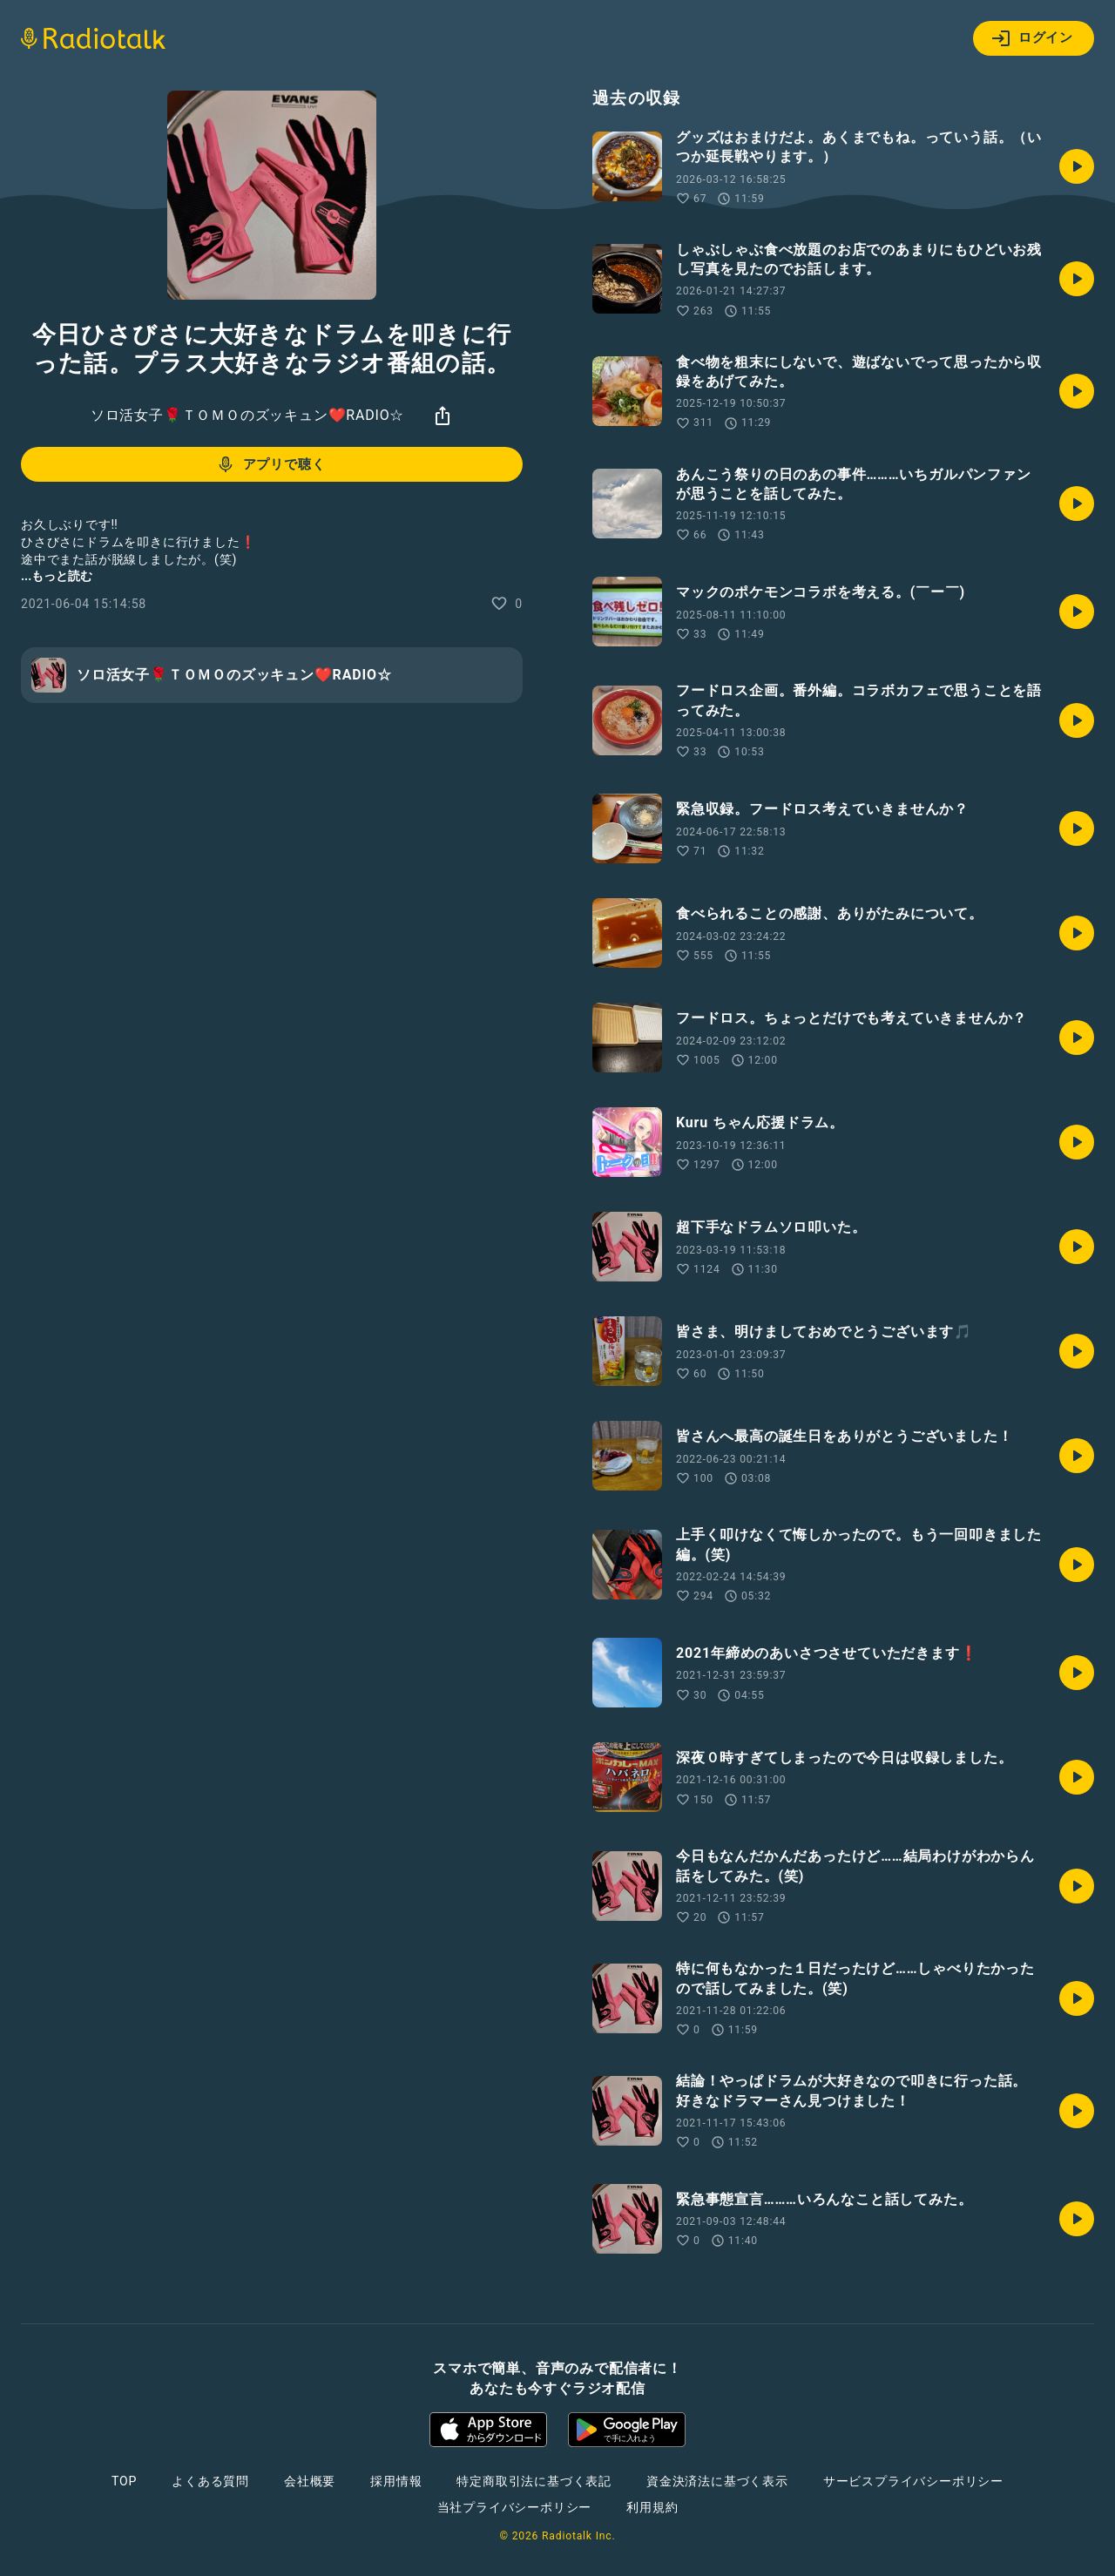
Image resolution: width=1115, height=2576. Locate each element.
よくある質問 (210, 2481)
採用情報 (396, 2481)
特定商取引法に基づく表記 (534, 2481)
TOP (124, 2481)
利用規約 (652, 2507)
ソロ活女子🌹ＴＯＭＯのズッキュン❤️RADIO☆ (248, 415)
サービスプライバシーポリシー (913, 2481)
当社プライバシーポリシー (514, 2507)
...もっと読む (56, 576)
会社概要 (309, 2481)
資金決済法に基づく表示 (717, 2481)
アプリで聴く (270, 464)
